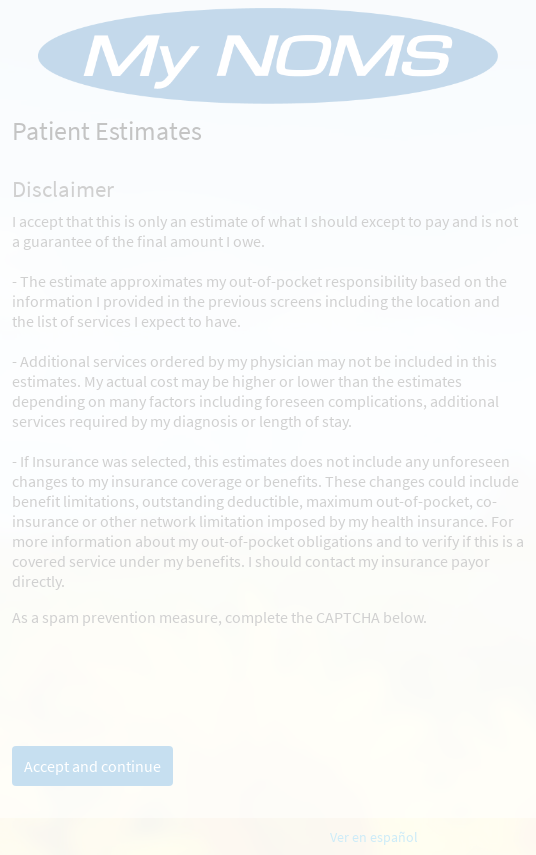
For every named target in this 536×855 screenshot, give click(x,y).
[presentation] (164, 666)
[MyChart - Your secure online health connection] (268, 56)
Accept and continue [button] (92, 766)
